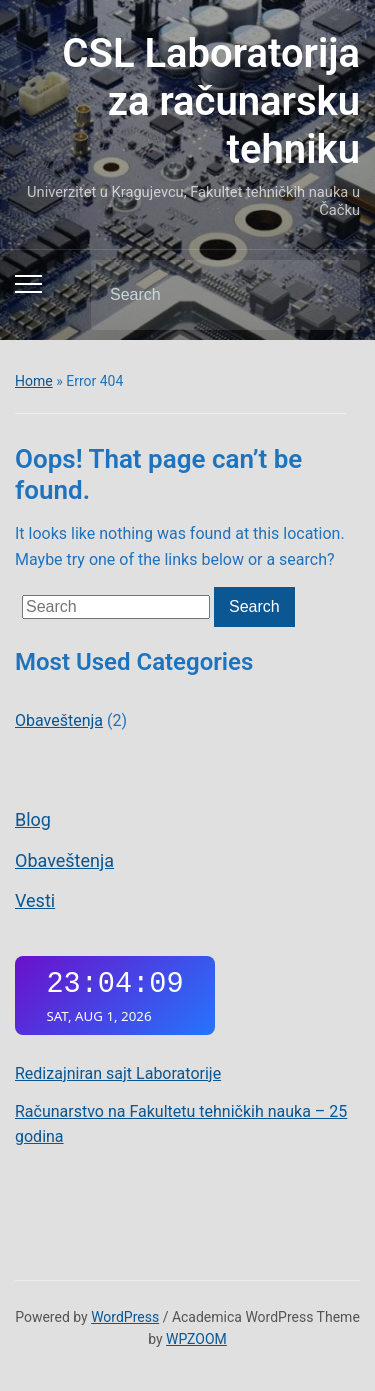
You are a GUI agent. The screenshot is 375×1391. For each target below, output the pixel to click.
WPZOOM (196, 1339)
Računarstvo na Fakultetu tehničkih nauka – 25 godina (181, 1124)
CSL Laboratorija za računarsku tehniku (211, 101)
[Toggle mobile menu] (28, 284)
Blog (33, 819)
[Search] (200, 295)
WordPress (125, 1317)
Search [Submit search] (328, 295)
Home (34, 381)
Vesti (35, 900)
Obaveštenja (64, 860)
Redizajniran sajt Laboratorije (118, 1073)
